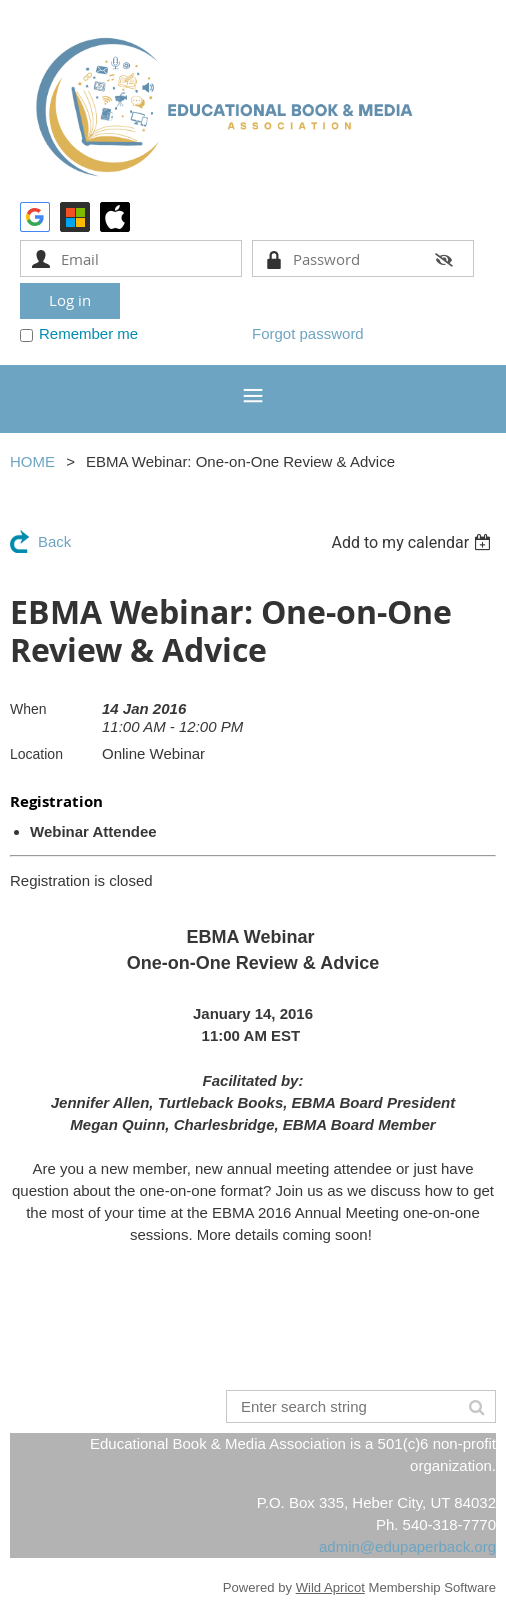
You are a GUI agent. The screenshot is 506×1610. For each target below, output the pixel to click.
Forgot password (308, 333)
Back (54, 541)
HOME (32, 461)
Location (36, 754)
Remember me (88, 333)
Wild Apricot (330, 1587)
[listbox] (413, 542)
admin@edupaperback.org (407, 1546)
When (28, 709)
